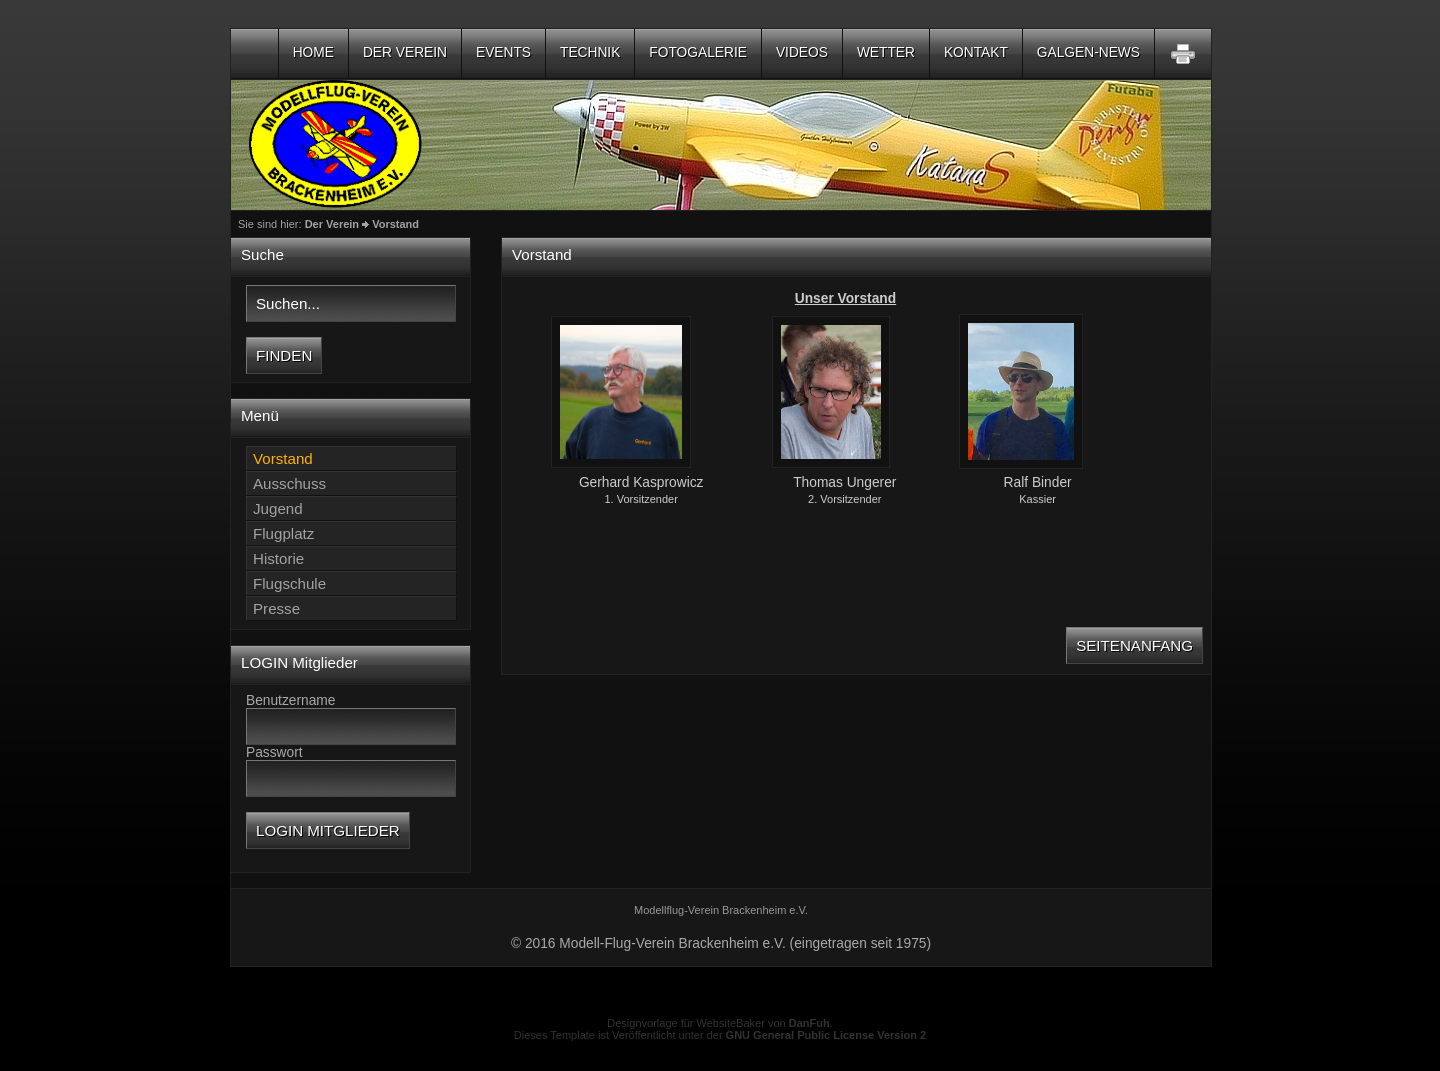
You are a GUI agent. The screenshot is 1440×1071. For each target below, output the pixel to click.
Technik (590, 52)
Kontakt (976, 52)
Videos (802, 52)
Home (313, 52)
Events (503, 52)
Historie (278, 558)
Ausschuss (289, 483)
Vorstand (395, 224)
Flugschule (289, 583)
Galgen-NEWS (1088, 52)
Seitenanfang (1134, 645)
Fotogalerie (698, 52)
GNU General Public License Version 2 (826, 1035)
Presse (276, 608)
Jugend (278, 508)
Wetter (886, 52)
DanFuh (809, 1023)
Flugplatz (283, 533)
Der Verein (405, 52)
